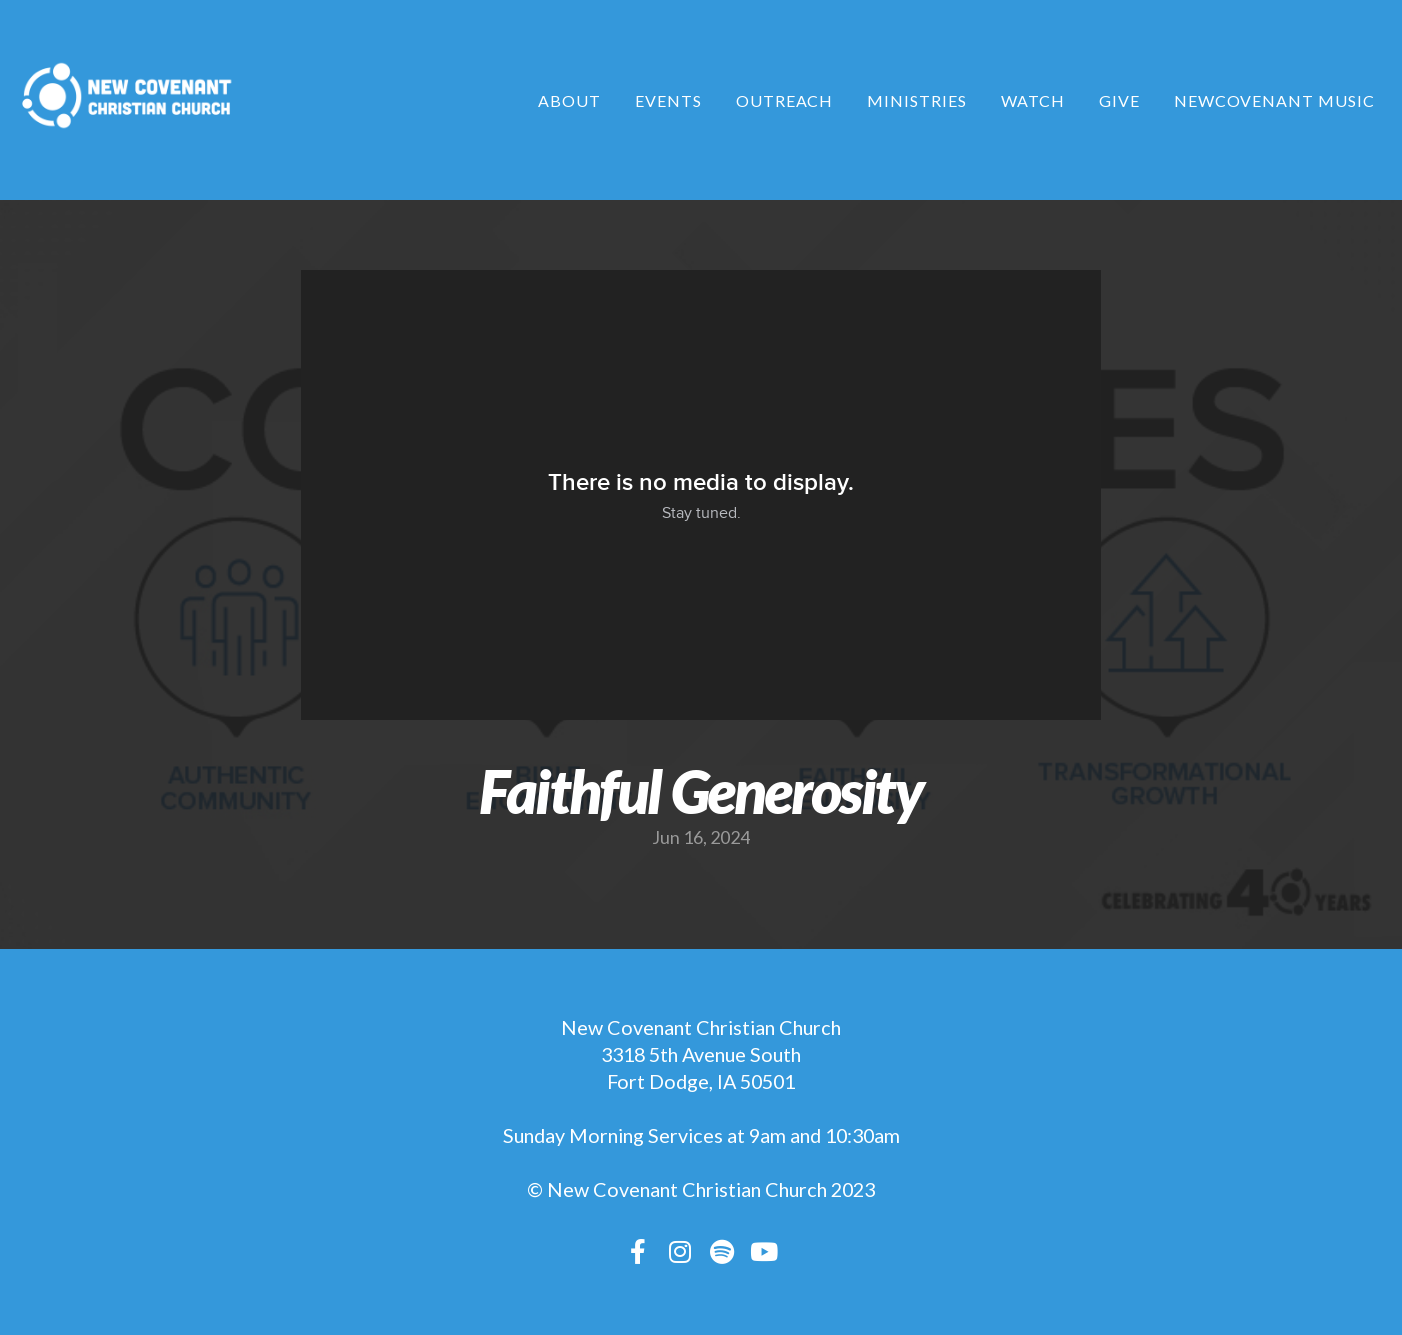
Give (1119, 100)
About (569, 100)
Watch (1033, 100)
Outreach (785, 100)
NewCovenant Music (1274, 100)
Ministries (917, 100)
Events (668, 100)
